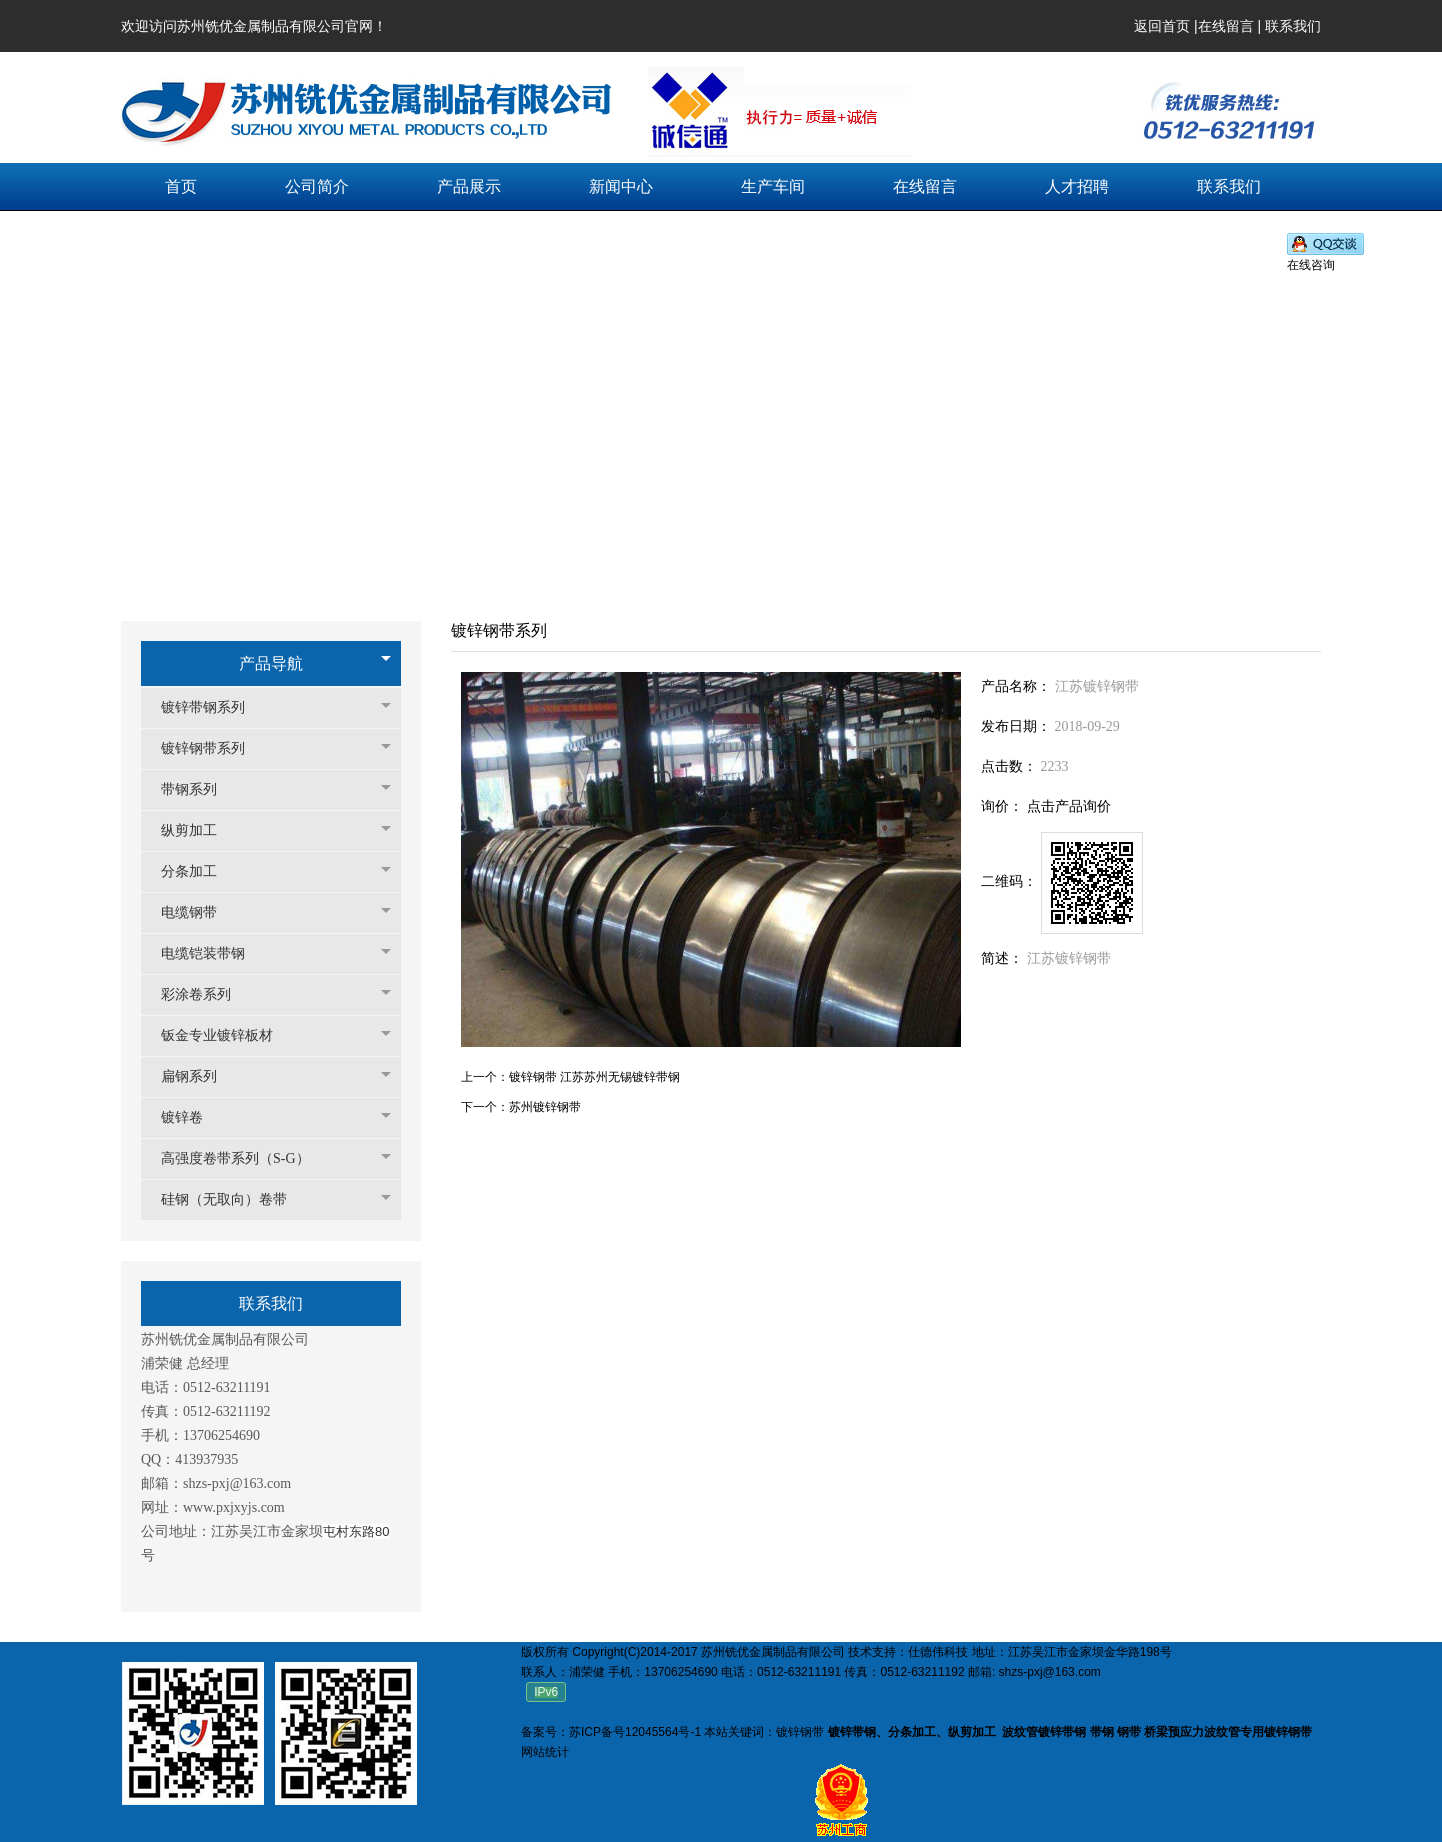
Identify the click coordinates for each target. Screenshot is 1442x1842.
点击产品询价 (1069, 806)
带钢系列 (199, 789)
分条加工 (199, 871)
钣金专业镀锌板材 (227, 1035)
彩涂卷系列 (206, 994)
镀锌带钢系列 (213, 707)
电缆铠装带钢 (213, 953)
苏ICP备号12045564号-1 (635, 1732)
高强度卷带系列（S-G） (245, 1158)
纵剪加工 (199, 830)
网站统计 (545, 1752)
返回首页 (1162, 26)
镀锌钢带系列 (213, 748)
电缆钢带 (199, 912)
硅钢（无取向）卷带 (234, 1199)
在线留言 (1226, 26)
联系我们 (1293, 26)
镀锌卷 (192, 1117)
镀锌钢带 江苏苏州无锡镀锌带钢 (594, 1077)
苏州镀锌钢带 (545, 1107)
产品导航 (271, 663)
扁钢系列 (199, 1076)
